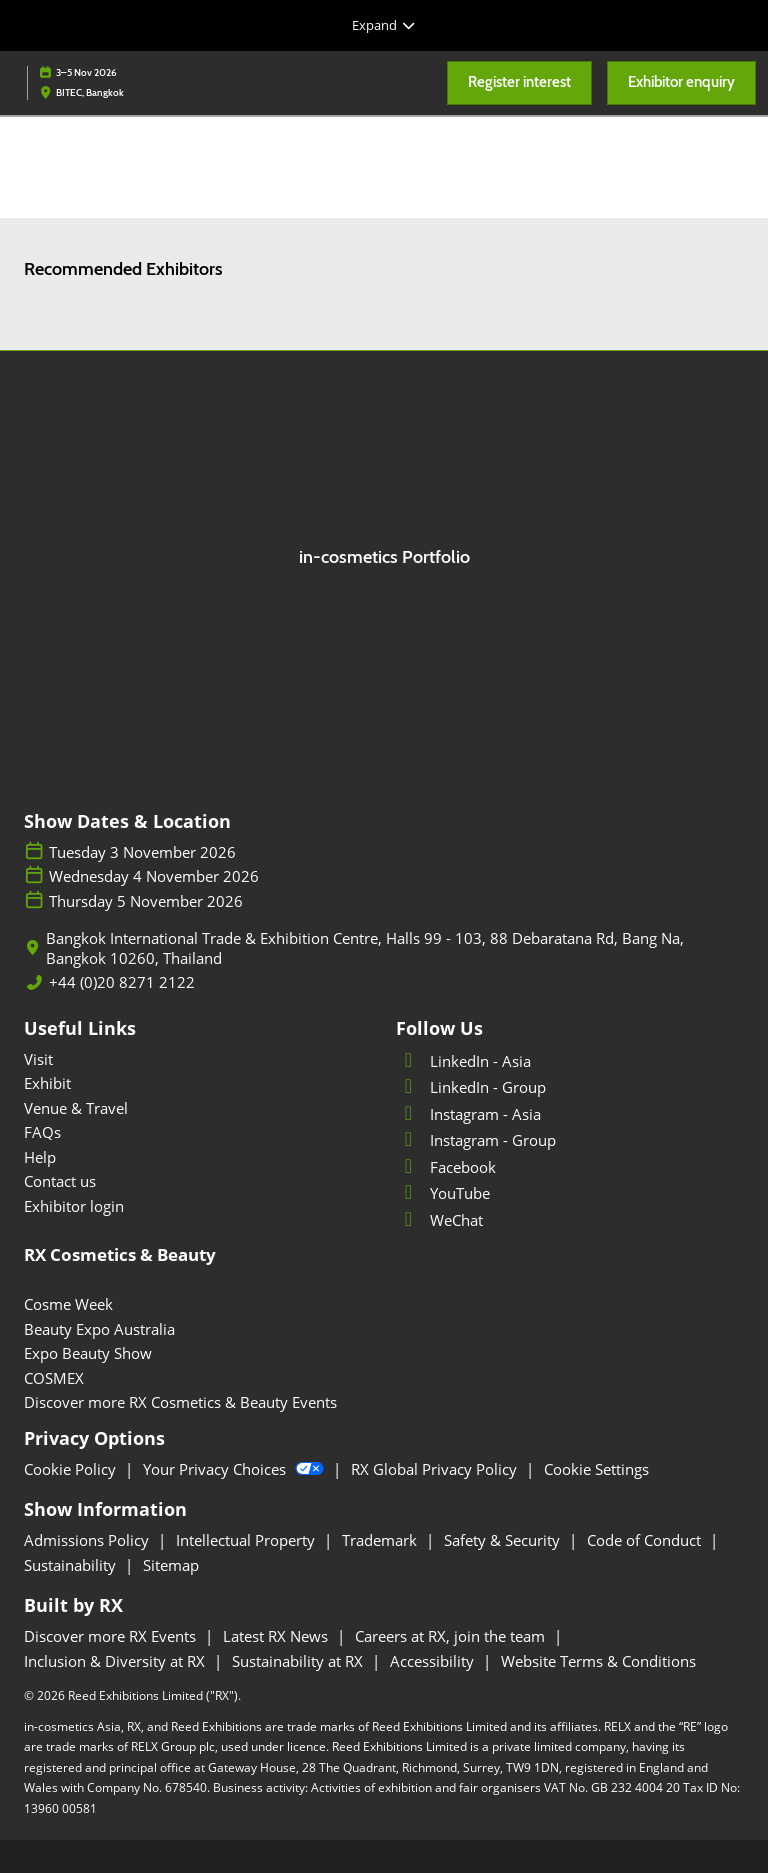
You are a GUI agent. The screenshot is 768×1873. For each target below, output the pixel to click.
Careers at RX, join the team (452, 1636)
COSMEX (54, 1378)
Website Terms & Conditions (598, 1661)
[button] (519, 83)
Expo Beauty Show (88, 1353)
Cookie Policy (72, 1469)
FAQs (42, 1132)
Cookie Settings (596, 1469)
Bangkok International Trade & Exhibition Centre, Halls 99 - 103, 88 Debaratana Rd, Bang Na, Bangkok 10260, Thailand (365, 948)
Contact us (60, 1181)
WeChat (439, 1220)
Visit (38, 1059)
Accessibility (434, 1661)
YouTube (443, 1193)
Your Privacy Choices (235, 1469)
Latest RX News (277, 1636)
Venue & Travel (76, 1108)
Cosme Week (68, 1304)
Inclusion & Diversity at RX (116, 1661)
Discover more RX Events (112, 1636)
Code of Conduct (646, 1540)
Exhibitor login (74, 1206)
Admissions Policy (88, 1540)
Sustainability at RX (299, 1661)
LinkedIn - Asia (463, 1061)
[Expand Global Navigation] (384, 25)
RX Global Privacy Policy (436, 1469)
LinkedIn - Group (471, 1087)
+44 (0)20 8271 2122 (122, 982)
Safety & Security (504, 1540)
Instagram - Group (476, 1140)
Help (40, 1157)
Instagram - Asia (468, 1114)
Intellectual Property (247, 1540)
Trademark (381, 1540)
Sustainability (72, 1565)
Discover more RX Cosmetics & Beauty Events (180, 1402)
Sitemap (171, 1565)
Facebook (446, 1167)
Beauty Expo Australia (99, 1329)
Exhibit (47, 1083)
